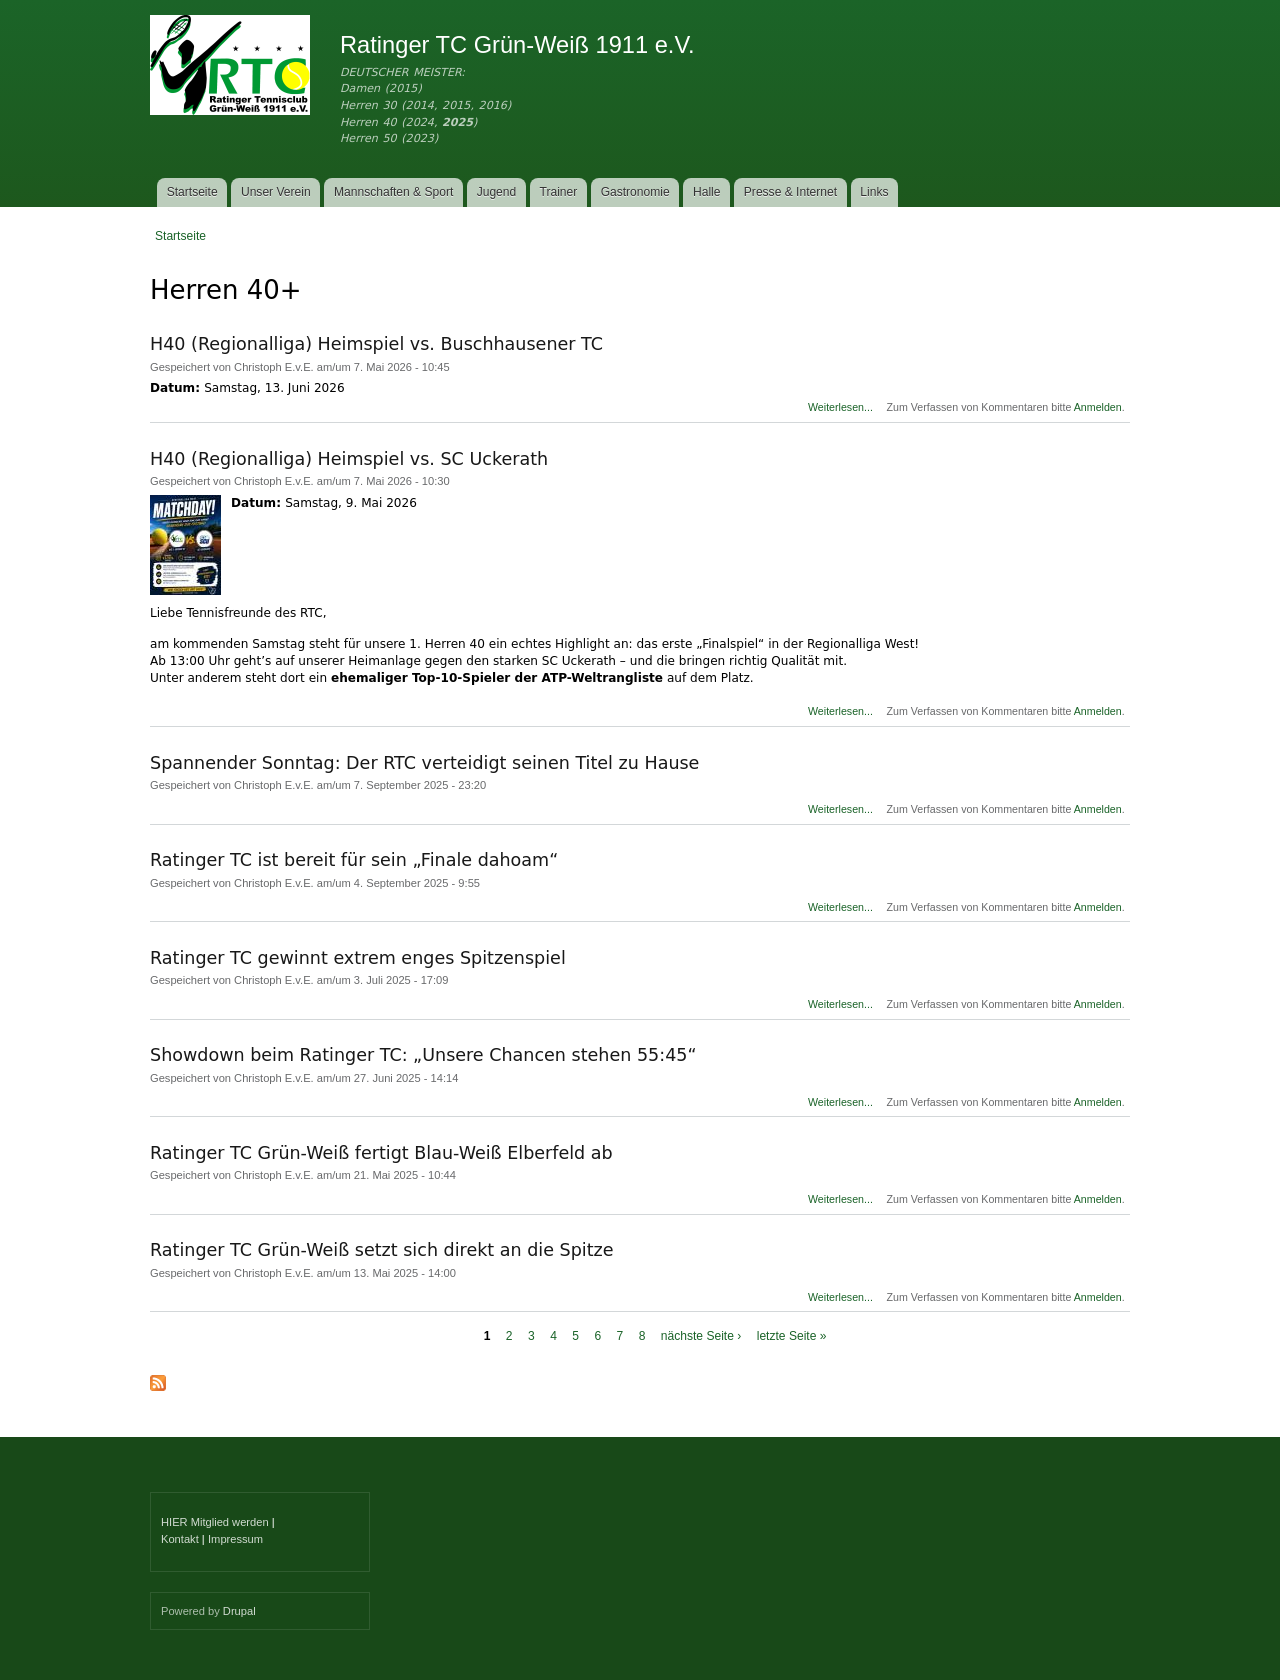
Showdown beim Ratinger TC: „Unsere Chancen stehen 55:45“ (423, 1055)
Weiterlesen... (840, 407)
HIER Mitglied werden (215, 1522)
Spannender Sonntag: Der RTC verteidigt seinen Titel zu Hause (424, 763)
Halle (707, 192)
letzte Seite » (792, 1336)
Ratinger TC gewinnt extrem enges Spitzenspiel (358, 958)
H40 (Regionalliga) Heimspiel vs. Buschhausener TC (376, 344)
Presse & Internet (790, 192)
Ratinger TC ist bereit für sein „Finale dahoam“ (354, 860)
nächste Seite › (701, 1336)
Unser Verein (276, 192)
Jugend (497, 192)
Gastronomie (635, 192)
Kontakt (180, 1539)
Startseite (192, 192)
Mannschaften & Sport (393, 192)
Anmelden (1098, 407)
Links (874, 192)
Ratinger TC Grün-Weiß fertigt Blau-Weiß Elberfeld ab (381, 1153)
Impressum (235, 1539)
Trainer (559, 192)
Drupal (239, 1611)
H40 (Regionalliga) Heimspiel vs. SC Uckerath (349, 459)
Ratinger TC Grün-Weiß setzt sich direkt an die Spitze (382, 1250)
